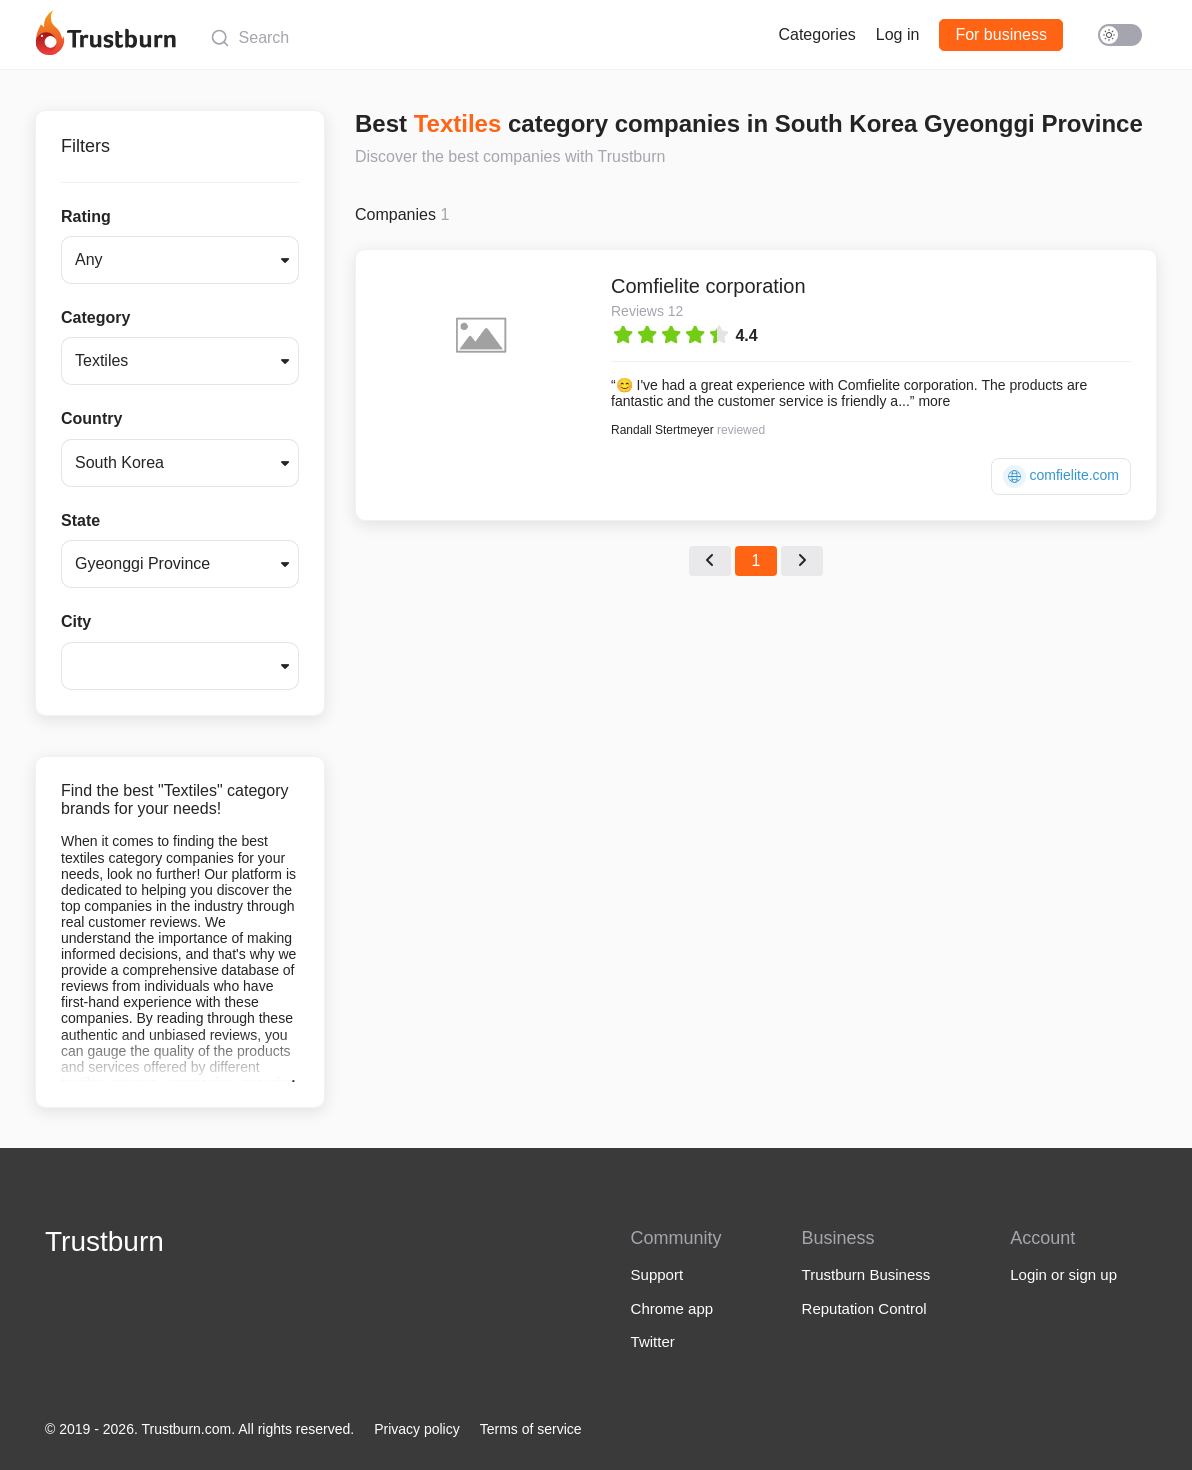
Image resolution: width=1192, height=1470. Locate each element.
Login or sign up (1063, 1274)
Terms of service (531, 1429)
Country (91, 418)
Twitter (653, 1341)
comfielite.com (1061, 476)
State (80, 520)
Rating (86, 216)
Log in (898, 34)
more (934, 401)
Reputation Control (864, 1308)
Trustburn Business (866, 1274)
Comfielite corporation (708, 286)
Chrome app (672, 1308)
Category (95, 317)
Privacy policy (417, 1429)
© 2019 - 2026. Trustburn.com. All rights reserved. (199, 1429)
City (76, 621)
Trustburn (104, 1241)
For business (1001, 34)
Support (657, 1274)
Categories (816, 34)
